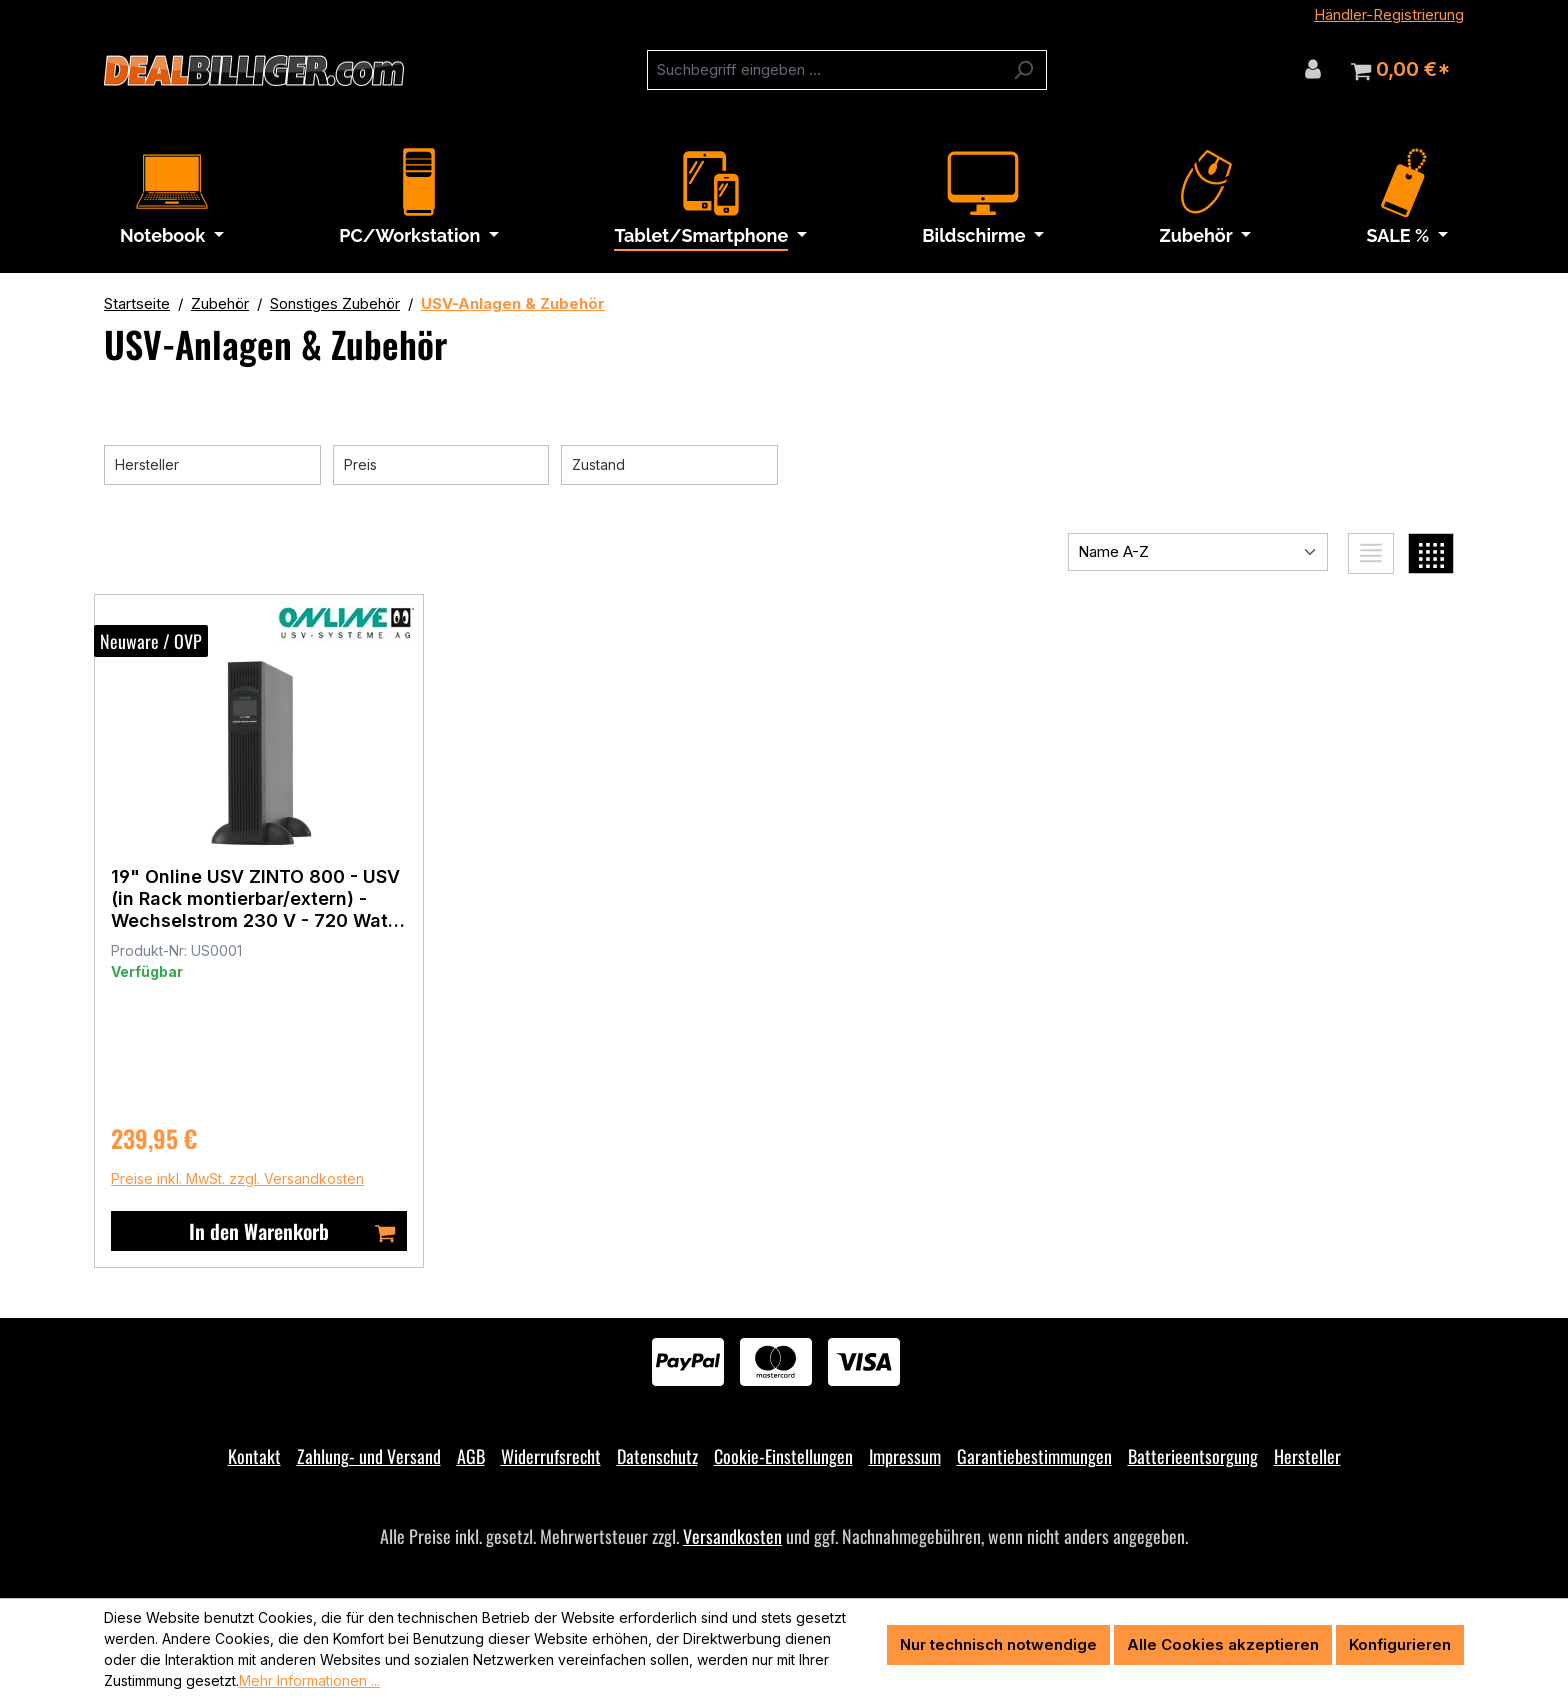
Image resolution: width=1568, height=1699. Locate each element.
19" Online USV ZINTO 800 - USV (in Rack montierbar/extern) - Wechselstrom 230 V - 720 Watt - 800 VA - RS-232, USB (265, 898)
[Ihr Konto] (1313, 69)
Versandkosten (732, 1536)
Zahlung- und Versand (369, 1456)
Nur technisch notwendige (998, 1644)
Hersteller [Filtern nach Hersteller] (212, 462)
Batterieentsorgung (1193, 1456)
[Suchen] (1023, 70)
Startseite (137, 303)
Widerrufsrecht (551, 1456)
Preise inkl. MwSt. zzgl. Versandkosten (247, 1178)
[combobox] (824, 70)
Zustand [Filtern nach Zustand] (669, 462)
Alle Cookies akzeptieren (1223, 1644)
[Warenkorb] (1400, 70)
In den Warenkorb (302, 1231)
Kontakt (254, 1456)
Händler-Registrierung (1389, 14)
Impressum (905, 1456)
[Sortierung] (1198, 552)
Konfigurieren (1400, 1644)
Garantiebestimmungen (1034, 1456)
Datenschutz (657, 1456)
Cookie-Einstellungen (783, 1456)
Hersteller (1307, 1456)
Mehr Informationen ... (309, 1680)
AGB (471, 1456)
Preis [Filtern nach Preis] (441, 462)
